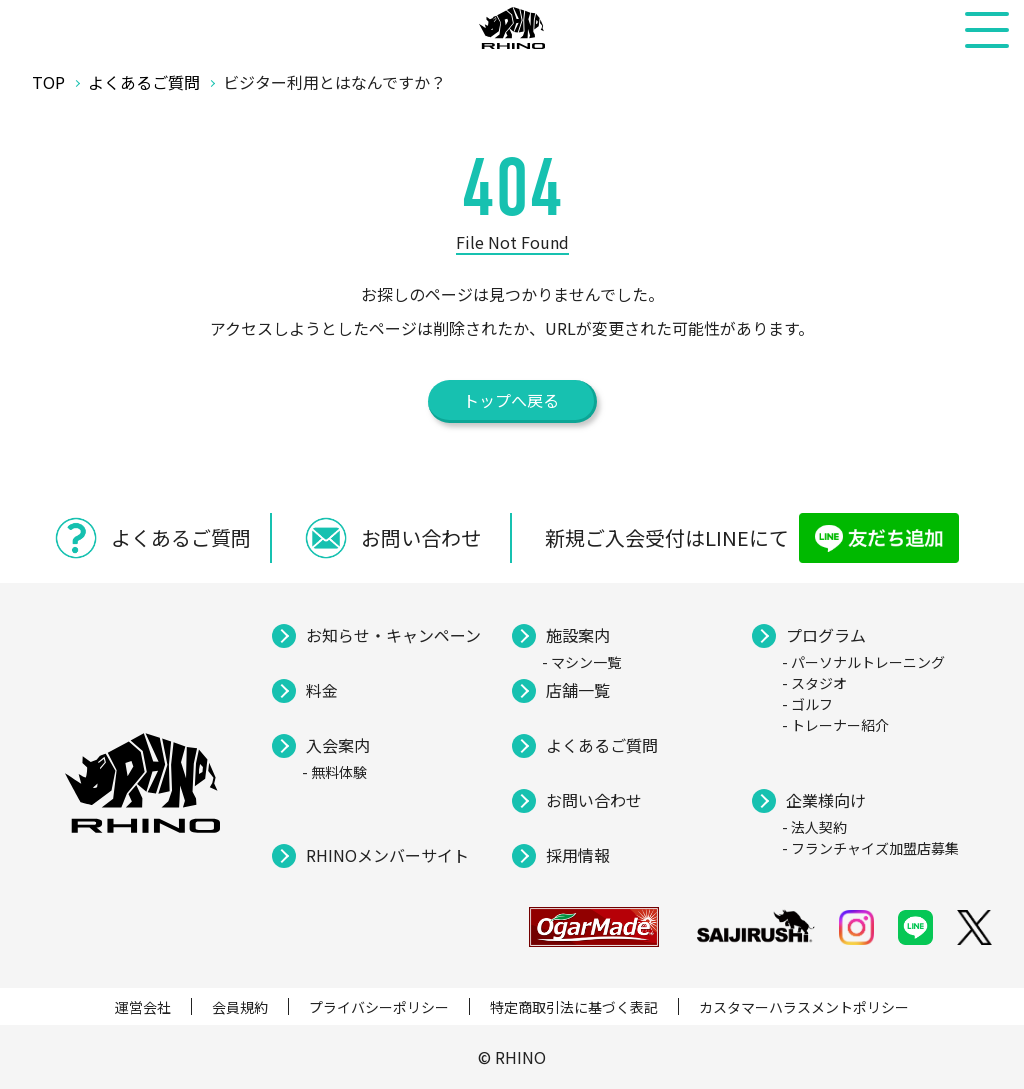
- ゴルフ (807, 704)
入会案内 (338, 745)
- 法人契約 (814, 827)
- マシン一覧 (581, 662)
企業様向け (826, 800)
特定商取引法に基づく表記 (574, 1007)
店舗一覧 (578, 690)
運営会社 (143, 1007)
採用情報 (578, 855)
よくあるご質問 (602, 745)
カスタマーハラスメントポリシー (804, 1007)
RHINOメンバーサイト (387, 855)
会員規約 (240, 1007)
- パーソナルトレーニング (863, 662)
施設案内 (578, 635)
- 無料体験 (334, 772)
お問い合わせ (594, 800)
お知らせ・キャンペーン (393, 635)
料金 (322, 690)
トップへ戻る (511, 400)
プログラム (826, 635)
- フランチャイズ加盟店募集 (870, 848)
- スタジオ (814, 683)
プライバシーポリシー (379, 1007)
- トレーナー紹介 (835, 725)
